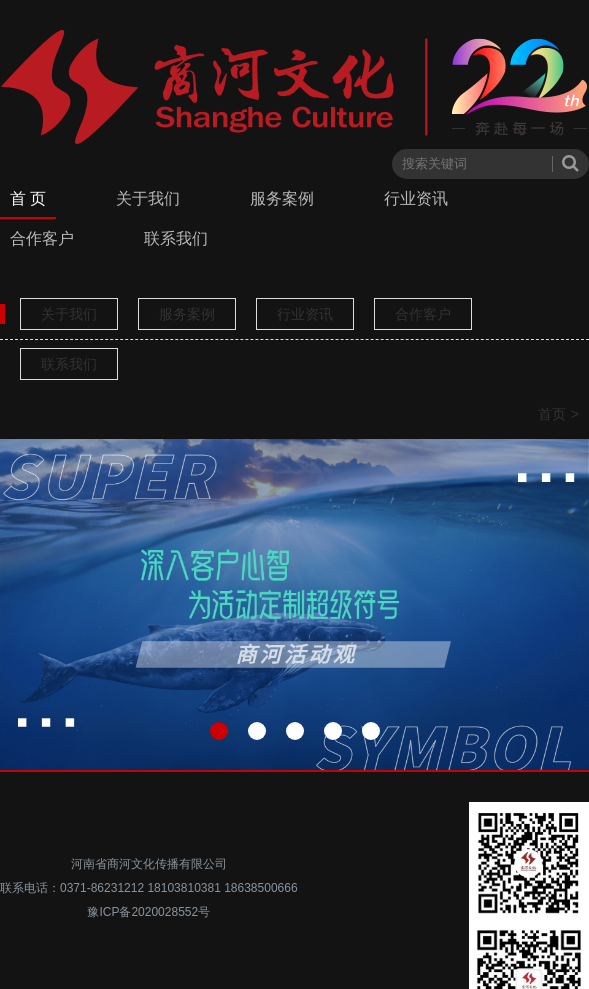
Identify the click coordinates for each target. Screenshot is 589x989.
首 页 (28, 198)
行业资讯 (416, 198)
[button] (219, 731)
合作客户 (42, 238)
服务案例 (282, 198)
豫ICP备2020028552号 (148, 912)
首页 (552, 414)
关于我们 (148, 198)
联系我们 (176, 238)
